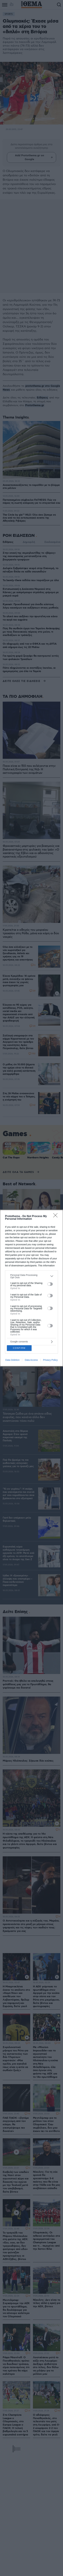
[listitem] (31, 1276)
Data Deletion (12, 1360)
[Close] (56, 1216)
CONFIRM (19, 1348)
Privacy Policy (50, 1360)
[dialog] (31, 1288)
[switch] (50, 1284)
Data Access (31, 1360)
